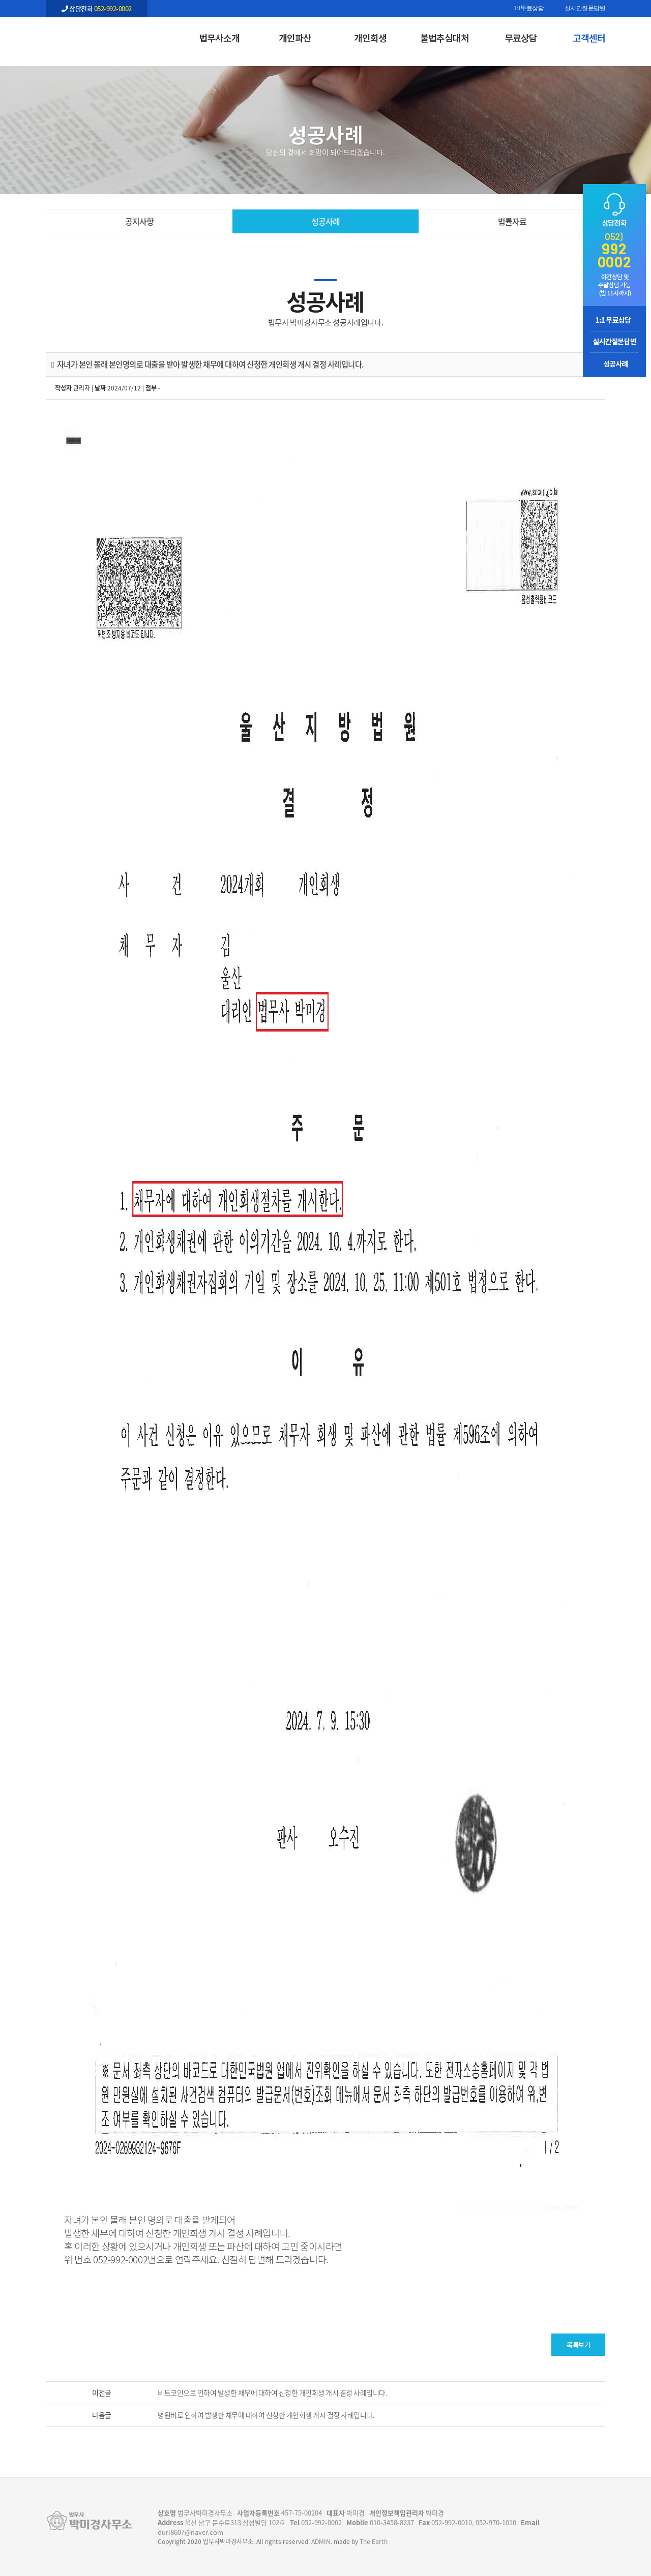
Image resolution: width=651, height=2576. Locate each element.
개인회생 (370, 37)
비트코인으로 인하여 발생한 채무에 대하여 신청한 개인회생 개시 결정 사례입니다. (272, 2392)
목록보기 (578, 2344)
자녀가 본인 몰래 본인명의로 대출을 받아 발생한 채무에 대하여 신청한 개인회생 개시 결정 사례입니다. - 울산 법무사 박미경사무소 (96, 36)
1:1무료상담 (529, 9)
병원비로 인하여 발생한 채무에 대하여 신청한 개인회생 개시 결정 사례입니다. (266, 2415)
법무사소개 (219, 37)
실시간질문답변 (585, 9)
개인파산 (295, 37)
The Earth (374, 2541)
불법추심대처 (444, 37)
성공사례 (325, 221)
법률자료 (512, 221)
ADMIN (321, 2541)
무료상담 (521, 37)
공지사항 (139, 221)
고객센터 (589, 37)
